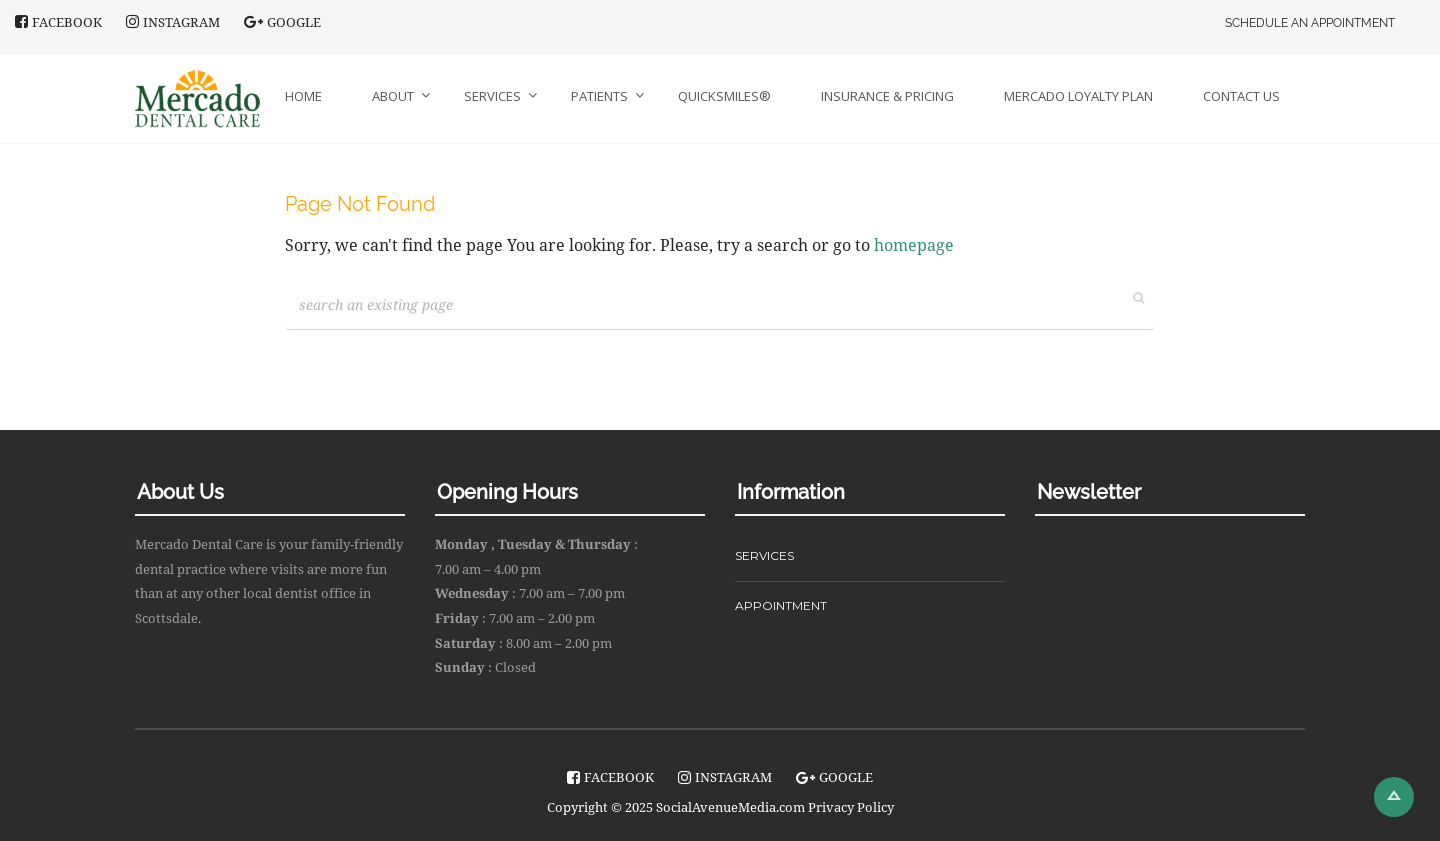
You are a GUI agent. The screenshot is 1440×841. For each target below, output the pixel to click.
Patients (599, 96)
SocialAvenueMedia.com (730, 807)
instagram (173, 21)
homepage (914, 245)
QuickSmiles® (724, 96)
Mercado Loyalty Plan (1078, 96)
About (393, 96)
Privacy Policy (851, 807)
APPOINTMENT (781, 605)
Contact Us (1241, 96)
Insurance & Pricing (887, 96)
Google (282, 21)
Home (303, 96)
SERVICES (764, 555)
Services (492, 96)
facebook (58, 21)
